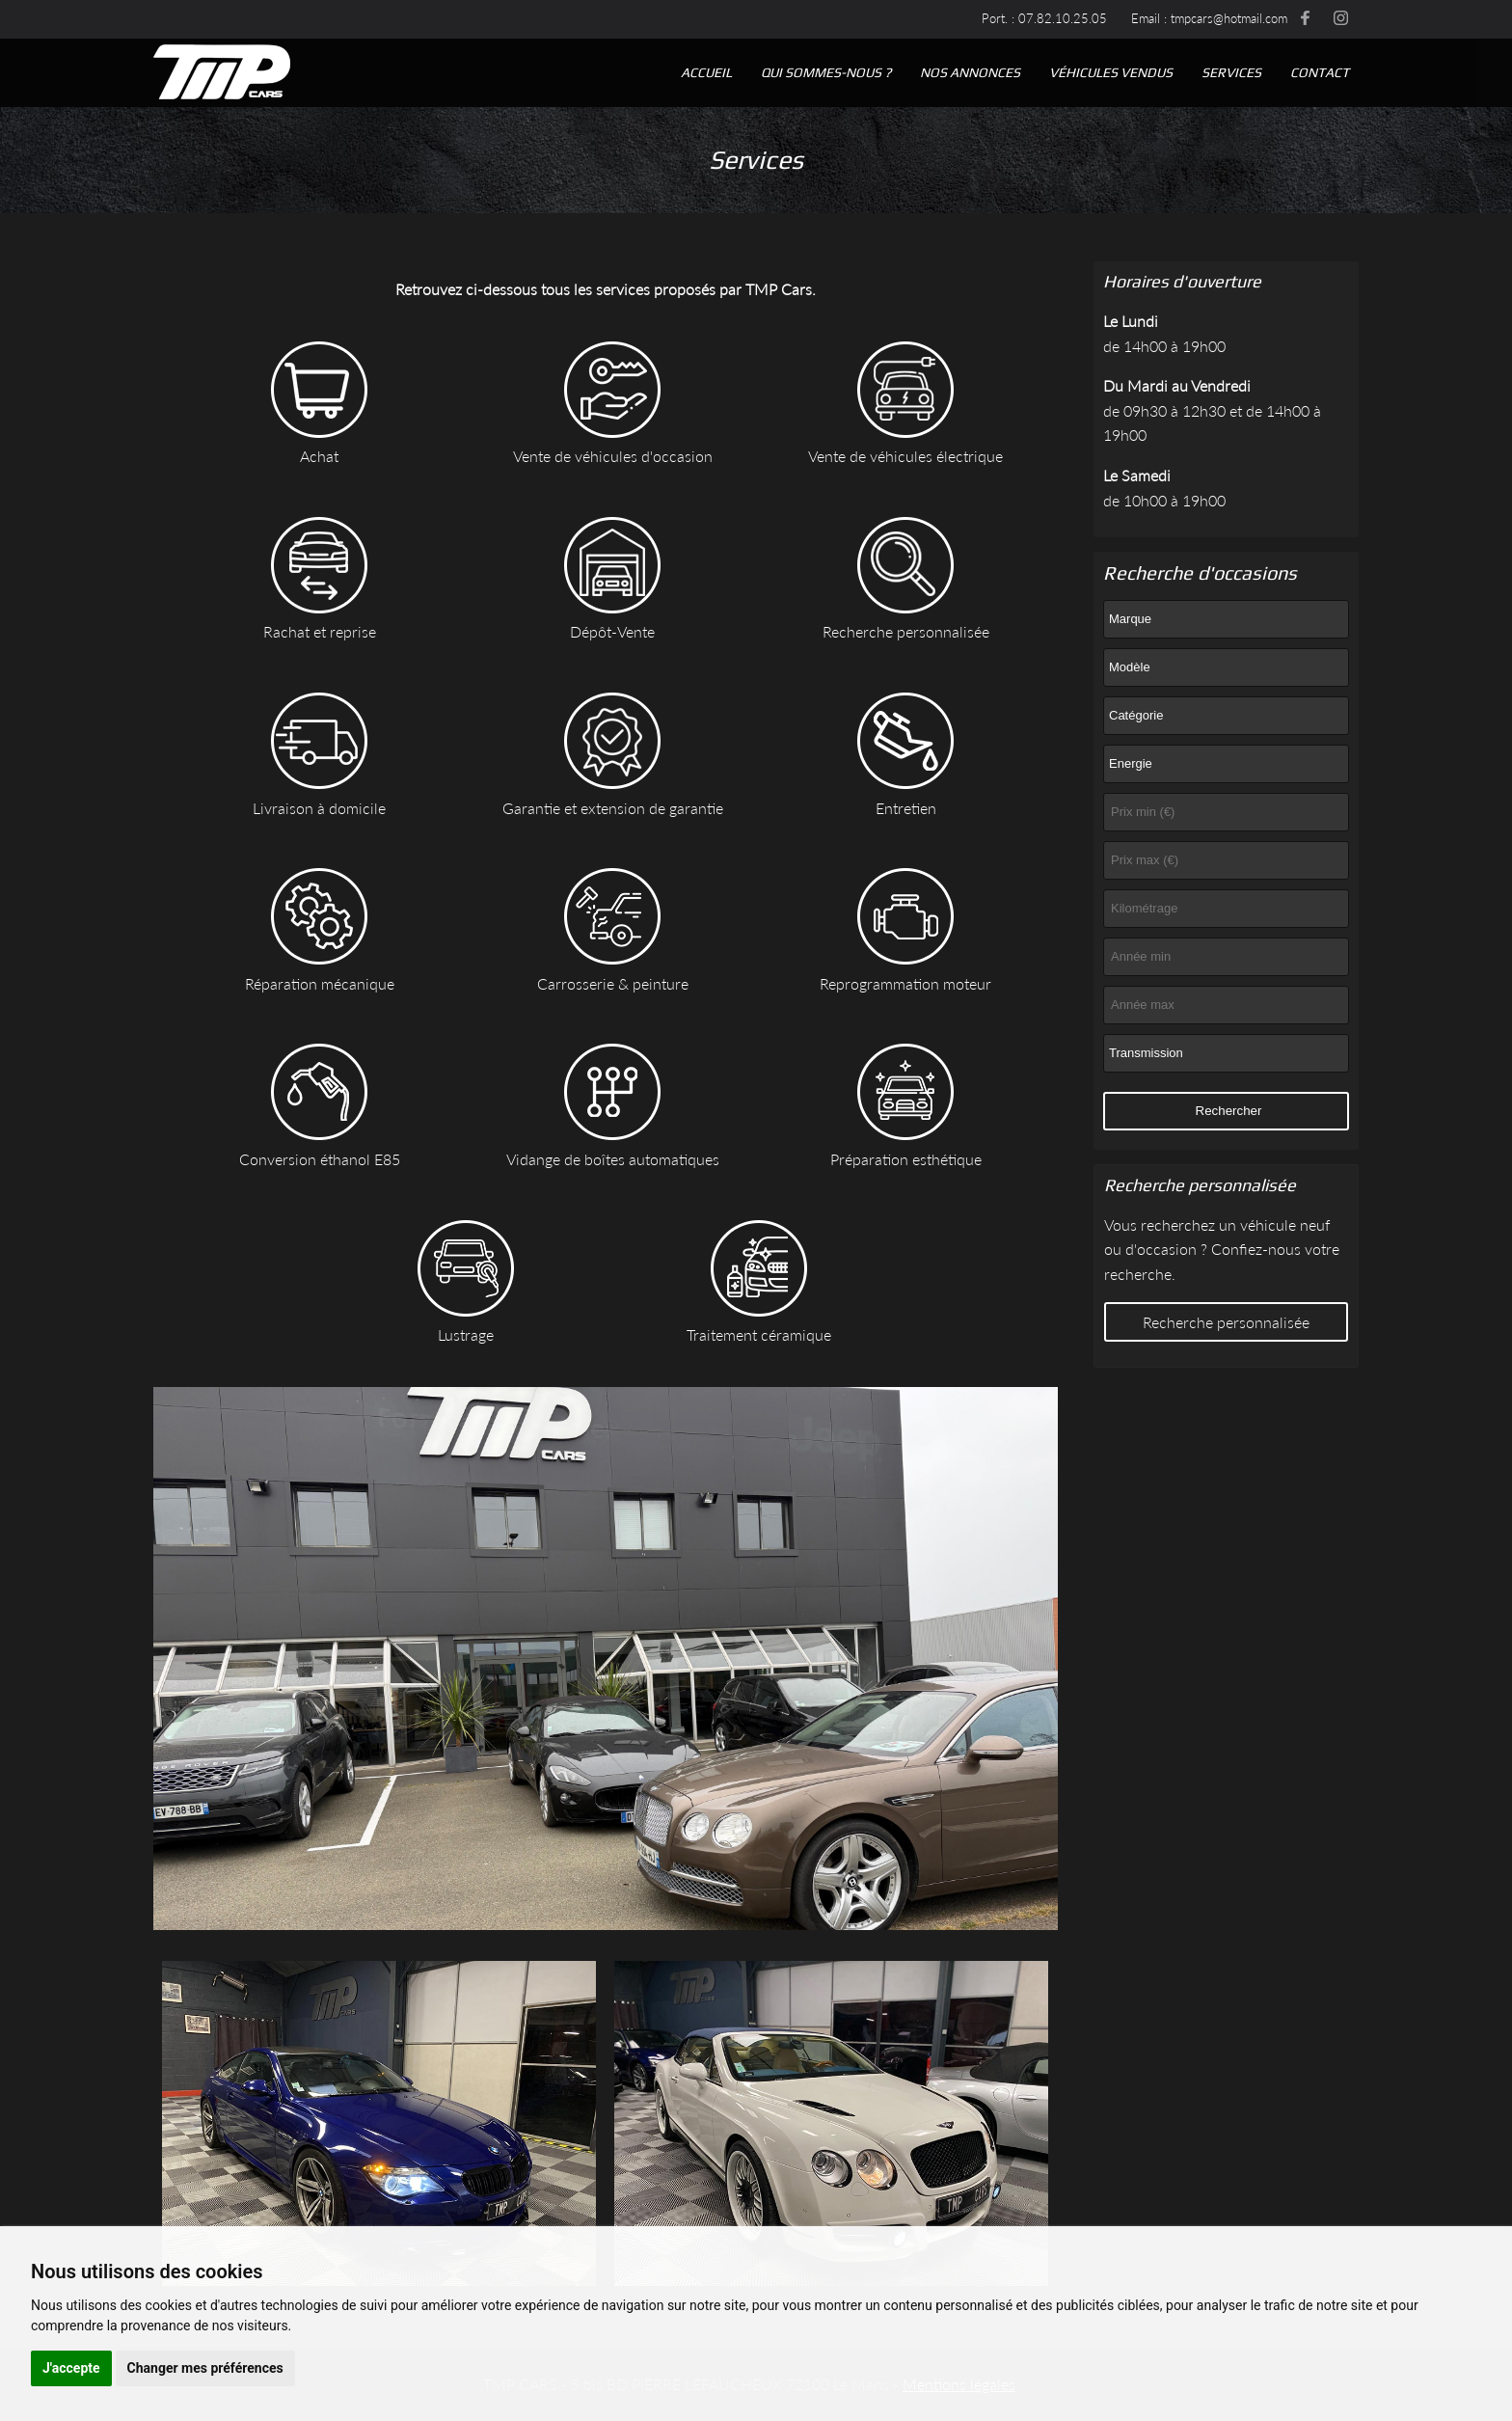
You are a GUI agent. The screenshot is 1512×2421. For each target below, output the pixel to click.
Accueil (706, 72)
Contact (1319, 72)
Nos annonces (970, 72)
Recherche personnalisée (1226, 1322)
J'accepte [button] (71, 2368)
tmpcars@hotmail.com (1229, 18)
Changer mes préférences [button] (205, 2368)
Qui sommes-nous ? (826, 72)
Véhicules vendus (1111, 72)
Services (1231, 72)
